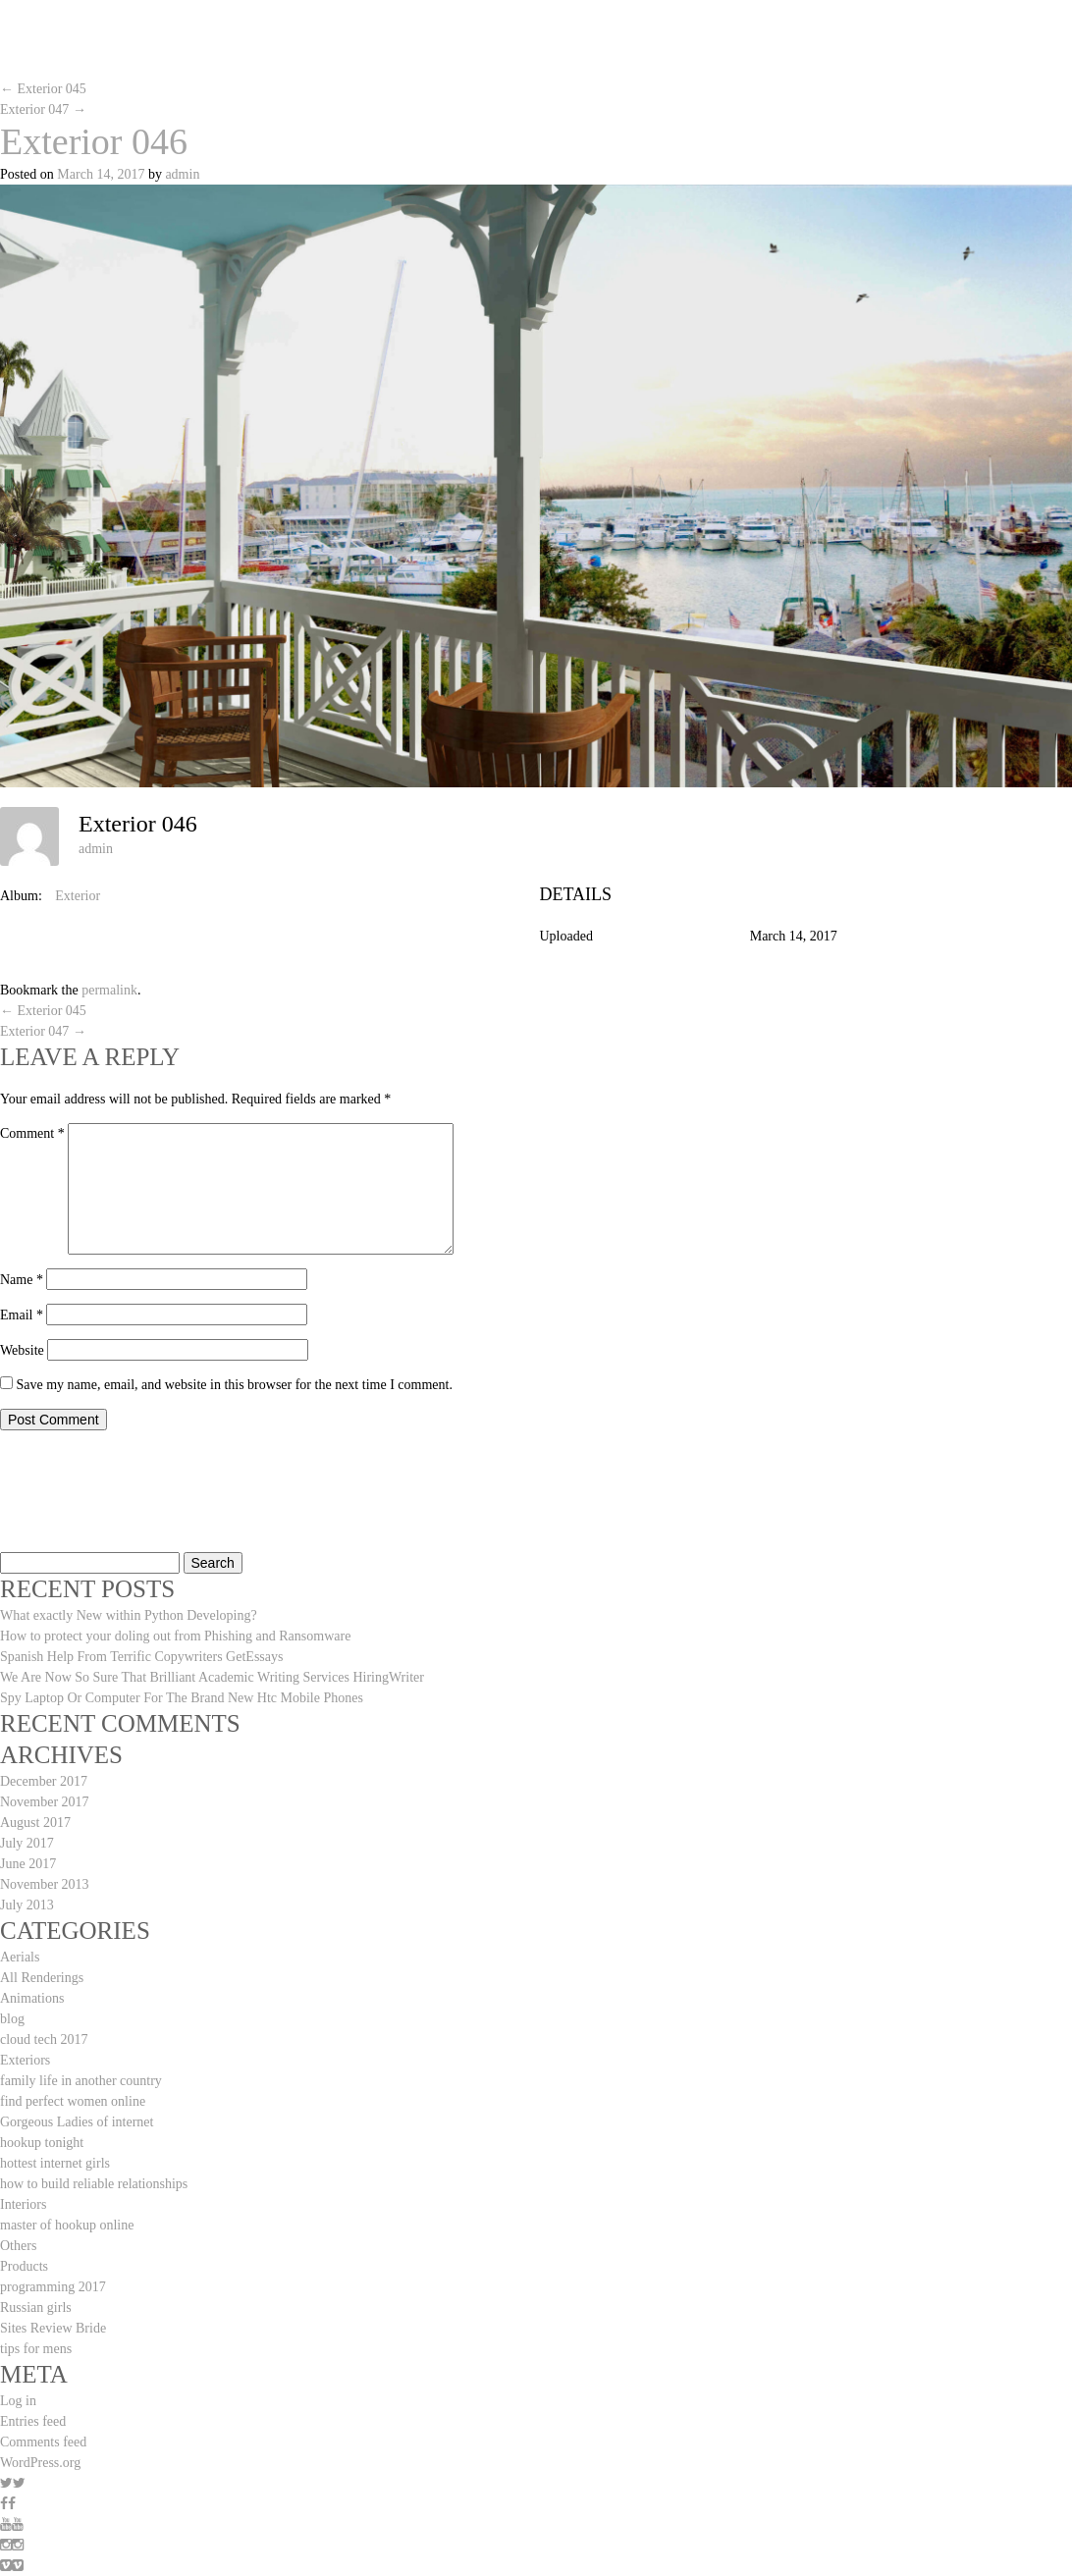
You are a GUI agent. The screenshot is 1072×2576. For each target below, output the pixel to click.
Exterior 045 (43, 88)
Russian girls (36, 2307)
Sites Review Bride (53, 2328)
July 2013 (27, 1905)
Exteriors (25, 2060)
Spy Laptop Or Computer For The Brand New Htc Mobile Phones (181, 1697)
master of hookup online (67, 2225)
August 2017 (35, 1822)
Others (18, 2245)
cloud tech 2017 (43, 2039)
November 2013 (44, 1884)
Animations (32, 1998)
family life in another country (81, 2080)
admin (182, 174)
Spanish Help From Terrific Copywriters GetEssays (141, 1656)
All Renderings (41, 1977)
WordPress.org (40, 2462)
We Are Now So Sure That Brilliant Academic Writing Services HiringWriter (212, 1677)
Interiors (23, 2204)
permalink (109, 990)
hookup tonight (41, 2142)
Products (24, 2266)
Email (21, 1315)
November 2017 (44, 1802)
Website (22, 1350)
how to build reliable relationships (94, 2183)
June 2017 (28, 1863)
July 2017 (27, 1843)
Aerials (19, 1957)
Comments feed (43, 2442)
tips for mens (36, 2348)
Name (21, 1279)
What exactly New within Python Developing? (128, 1615)
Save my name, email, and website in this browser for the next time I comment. (235, 1384)
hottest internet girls (55, 2163)
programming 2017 (53, 2287)
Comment (32, 1133)
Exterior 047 (43, 109)
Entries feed (33, 2421)
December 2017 (43, 1781)
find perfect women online (72, 2101)
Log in (18, 2400)
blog (12, 2019)
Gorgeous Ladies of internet (76, 2122)
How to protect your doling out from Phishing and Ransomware (175, 1636)
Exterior (77, 895)
